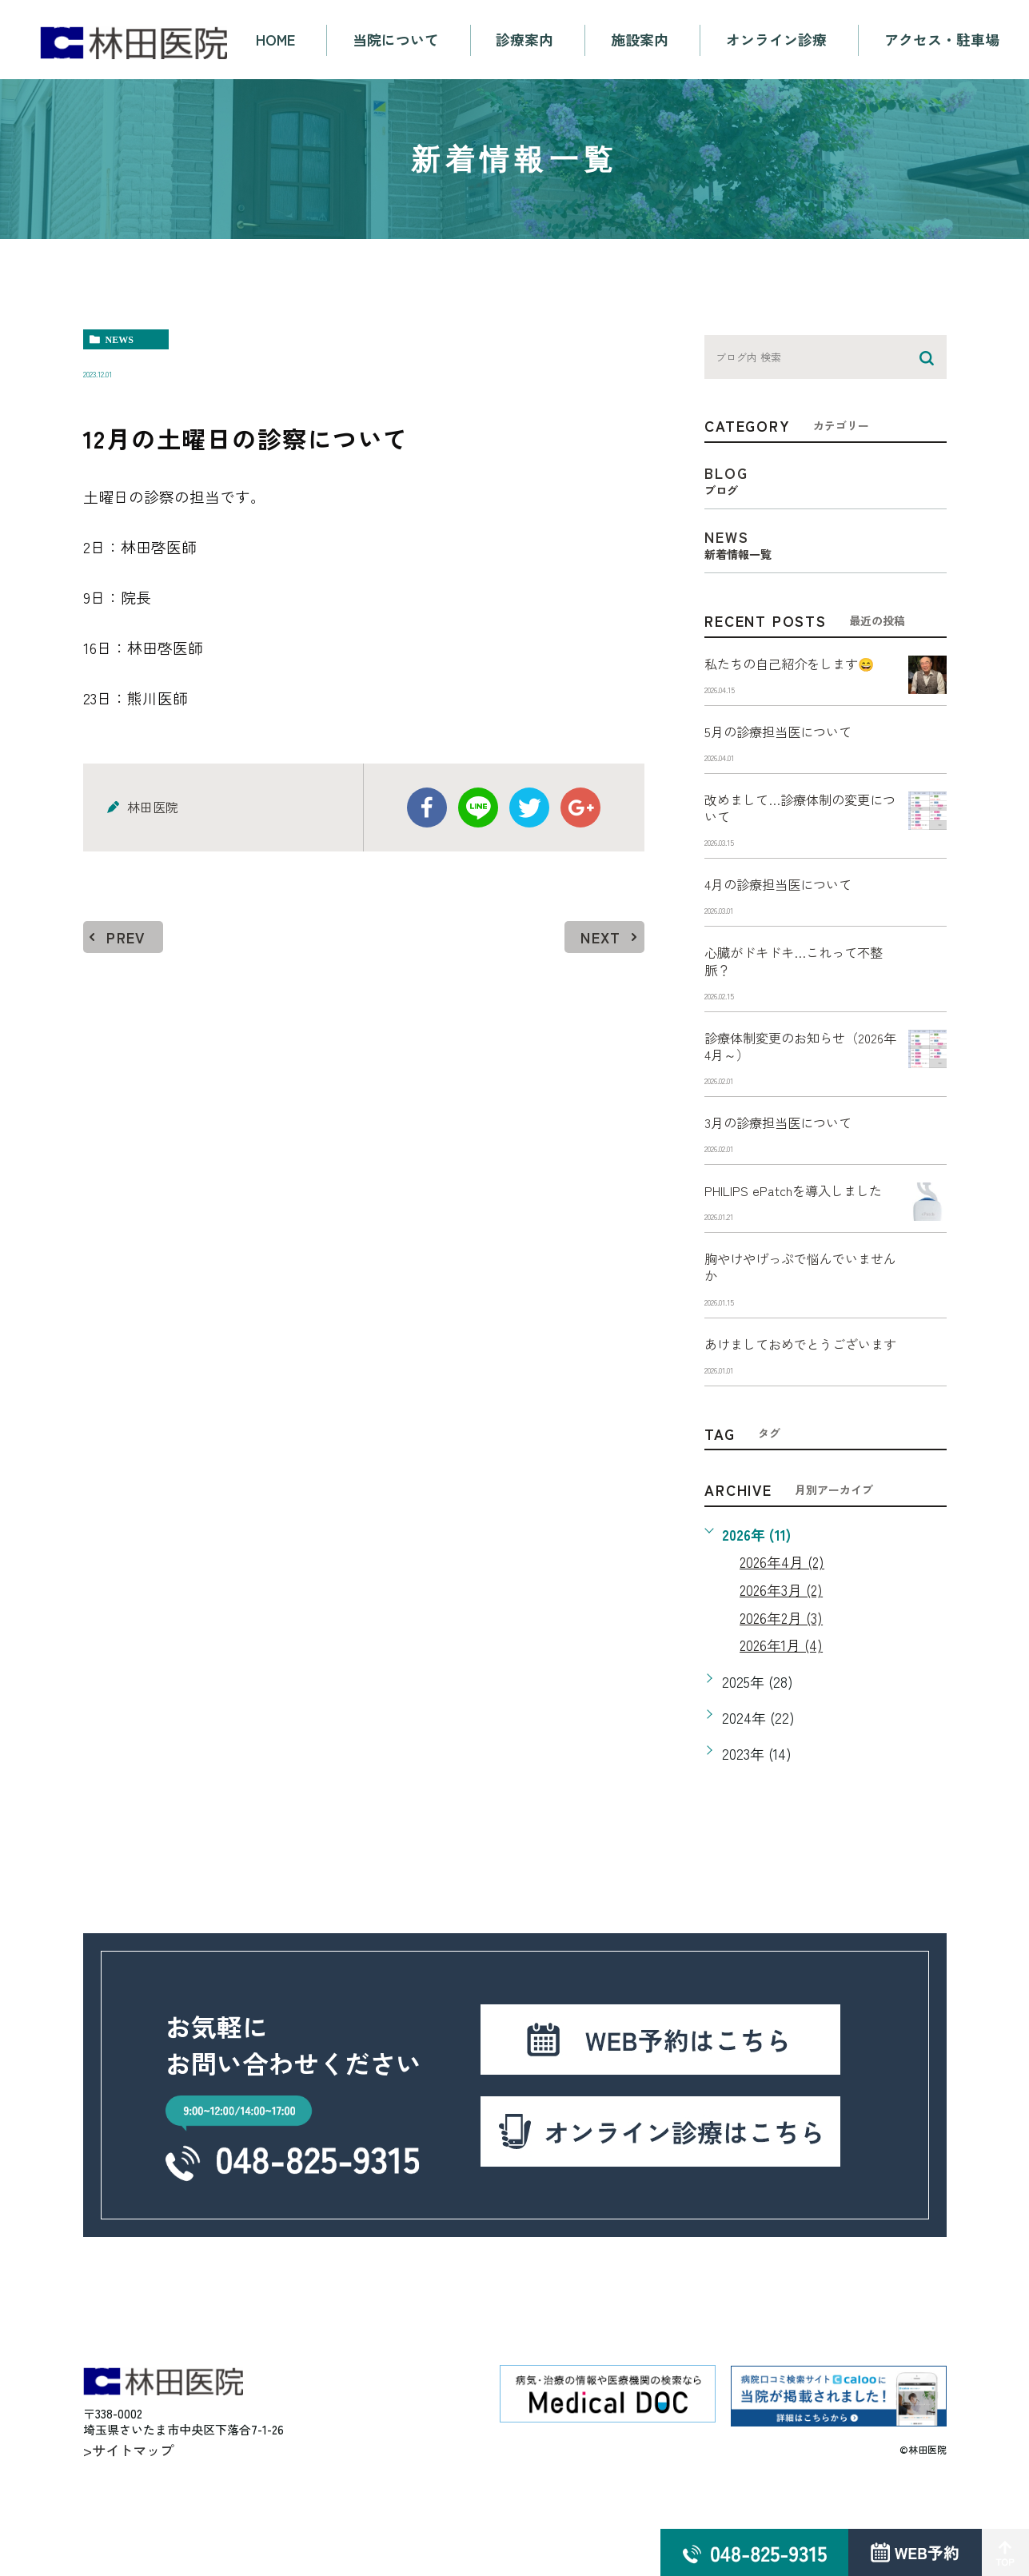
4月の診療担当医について (787, 892)
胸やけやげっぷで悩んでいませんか (797, 1306)
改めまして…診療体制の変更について (797, 813)
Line (478, 807)
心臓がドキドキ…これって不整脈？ (797, 971)
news (120, 339)
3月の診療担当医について (786, 1139)
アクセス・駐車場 (942, 40)
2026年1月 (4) (782, 1709)
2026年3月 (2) (782, 1653)
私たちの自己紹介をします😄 (799, 664)
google (580, 807)
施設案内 (640, 40)
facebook (427, 807)
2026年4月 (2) (783, 1625)
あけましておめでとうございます (797, 1395)
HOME (275, 40)
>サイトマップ (130, 2504)
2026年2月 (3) (782, 1681)
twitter (529, 807)
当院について (396, 40)
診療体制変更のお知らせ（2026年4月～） (783, 1059)
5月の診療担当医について (786, 734)
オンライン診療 (777, 40)
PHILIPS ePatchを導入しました (797, 1218)
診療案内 (525, 40)
